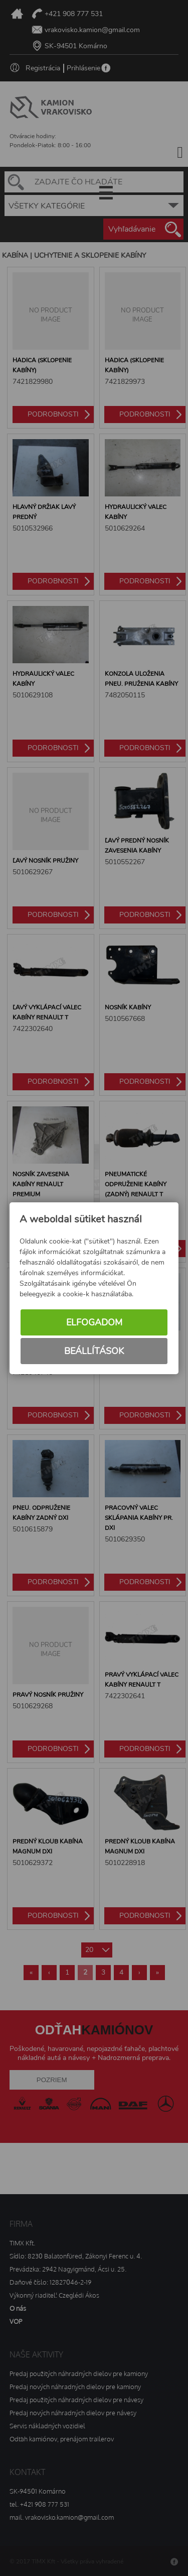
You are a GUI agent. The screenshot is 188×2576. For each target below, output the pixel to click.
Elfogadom (94, 1322)
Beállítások (94, 1351)
